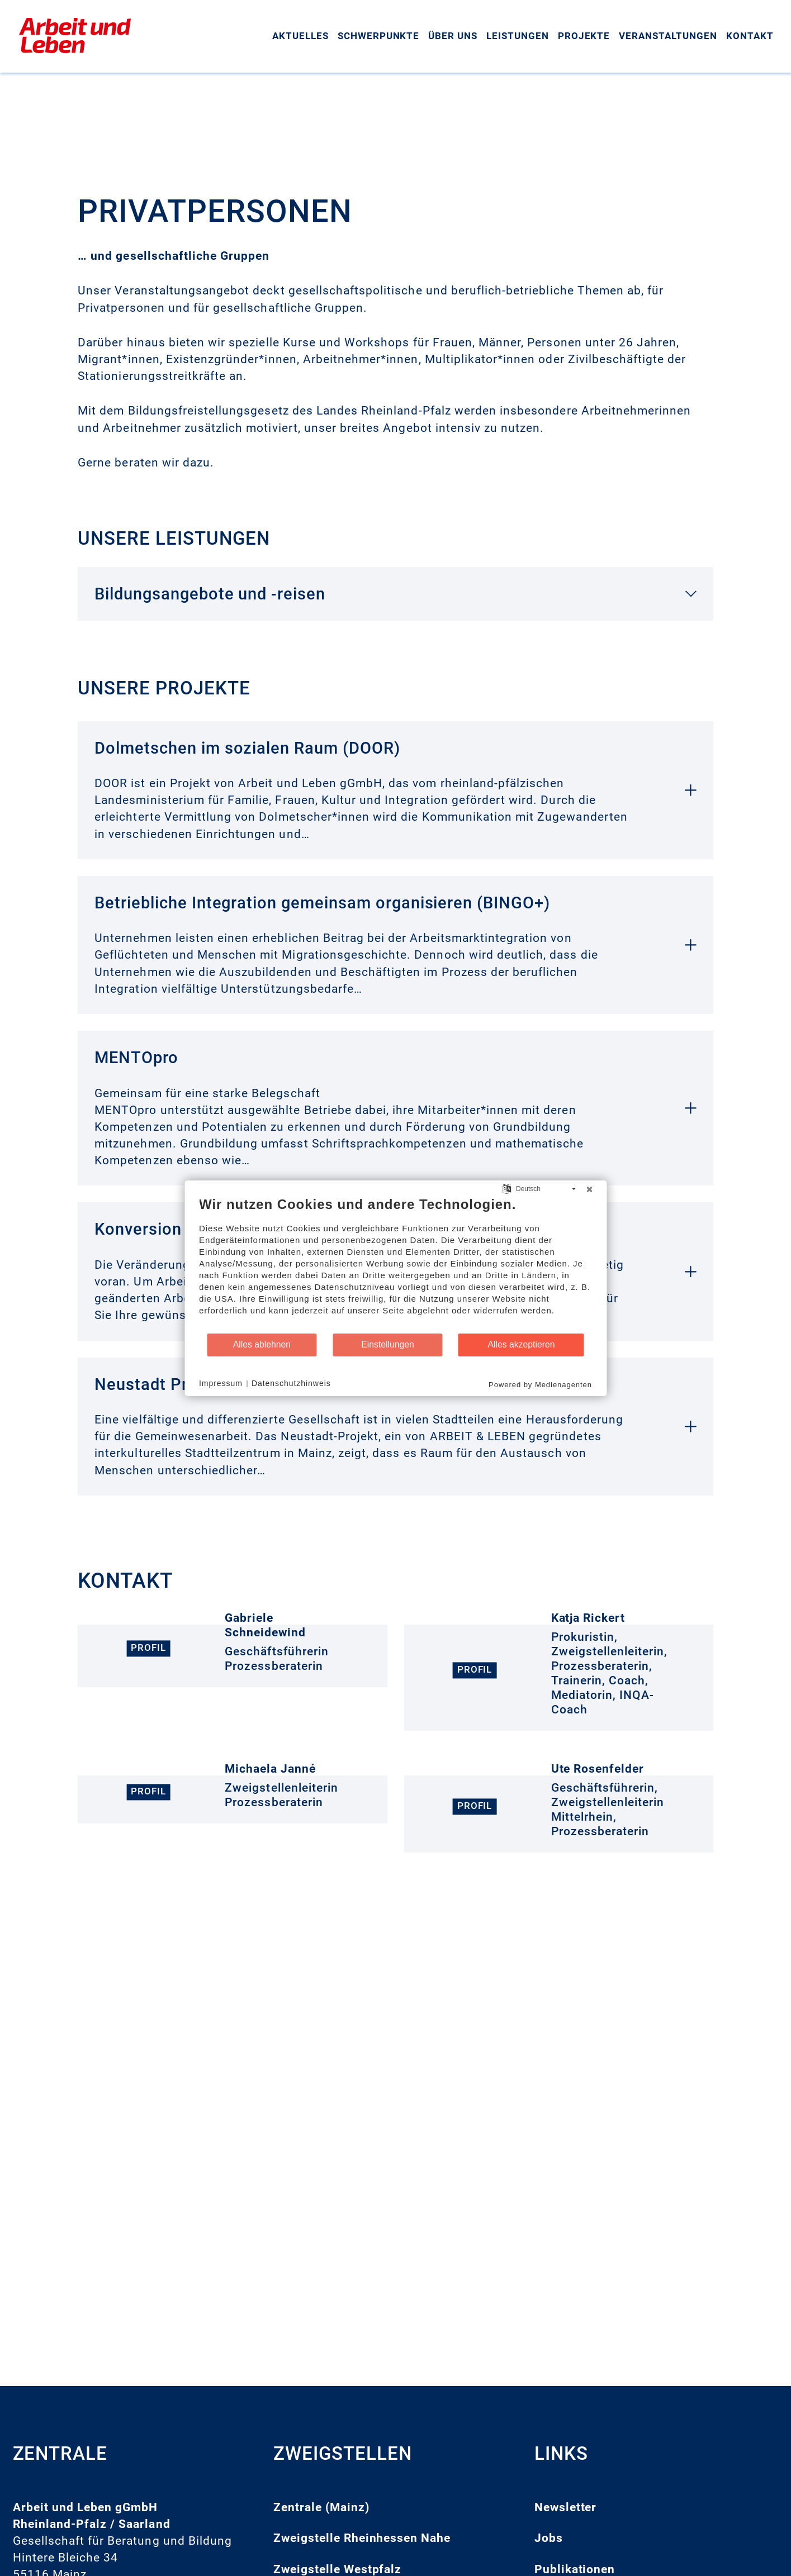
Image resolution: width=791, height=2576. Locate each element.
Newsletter (565, 2507)
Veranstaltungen (668, 36)
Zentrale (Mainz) (321, 2507)
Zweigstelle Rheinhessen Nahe (362, 2538)
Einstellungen (387, 1344)
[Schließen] (589, 1188)
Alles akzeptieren (521, 1344)
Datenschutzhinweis (291, 1383)
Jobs (548, 2538)
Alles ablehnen (262, 1344)
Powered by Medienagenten (540, 1384)
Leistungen (517, 36)
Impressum (221, 1383)
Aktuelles (300, 36)
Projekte (584, 36)
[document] (395, 1263)
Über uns (452, 36)
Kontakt (750, 36)
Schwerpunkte (379, 36)
